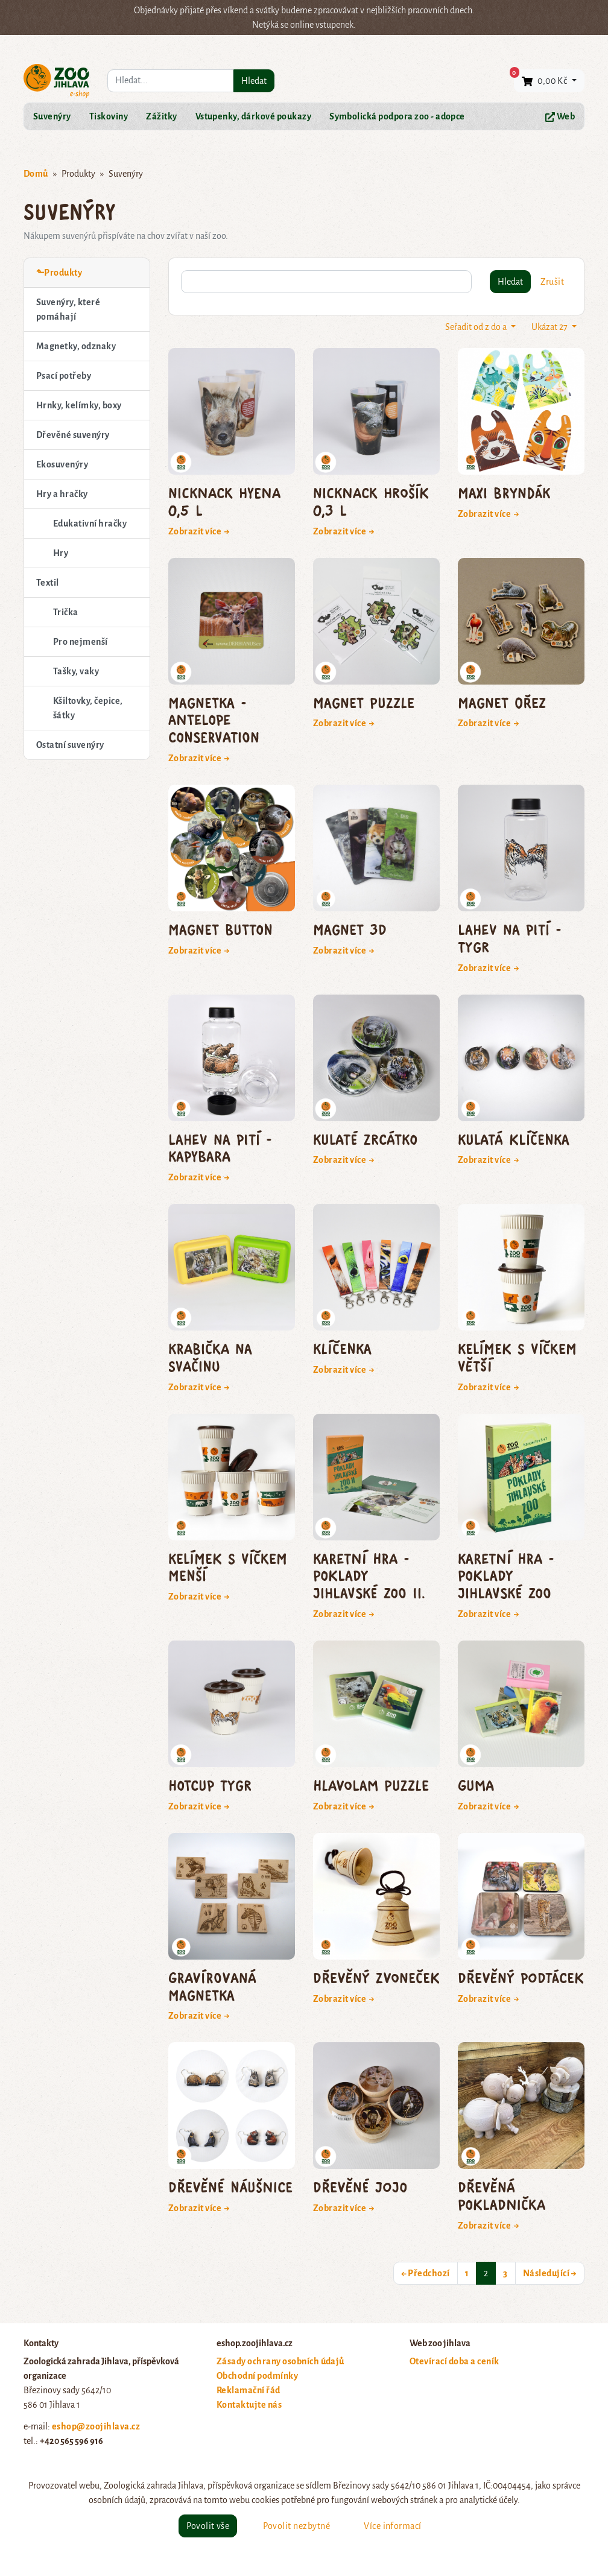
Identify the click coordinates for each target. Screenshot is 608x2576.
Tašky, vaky (76, 671)
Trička (65, 612)
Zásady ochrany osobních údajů (280, 2361)
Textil (47, 582)
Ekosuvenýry (62, 464)
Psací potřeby (63, 376)
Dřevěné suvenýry (73, 435)
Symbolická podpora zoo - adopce (397, 116)
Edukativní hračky (90, 523)
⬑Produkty (59, 272)
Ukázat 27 (550, 327)
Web (560, 117)
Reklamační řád (248, 2390)
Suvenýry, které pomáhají (68, 309)
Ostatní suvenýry (70, 745)
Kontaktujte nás (249, 2405)
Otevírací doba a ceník (454, 2361)
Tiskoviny (108, 116)
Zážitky (161, 116)
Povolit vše (207, 2526)
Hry (60, 553)
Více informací (393, 2526)
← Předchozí (425, 2273)
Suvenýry (52, 116)
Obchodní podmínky (257, 2376)
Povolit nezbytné (296, 2526)
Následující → (550, 2273)
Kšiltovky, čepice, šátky (88, 708)
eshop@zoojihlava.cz (96, 2426)
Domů (36, 174)
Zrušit (552, 281)
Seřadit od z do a (476, 327)
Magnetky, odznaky (76, 346)
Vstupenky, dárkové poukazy (253, 116)
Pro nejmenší (80, 642)
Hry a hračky (62, 494)
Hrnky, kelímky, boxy (79, 405)
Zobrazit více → (199, 531)
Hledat (254, 81)
